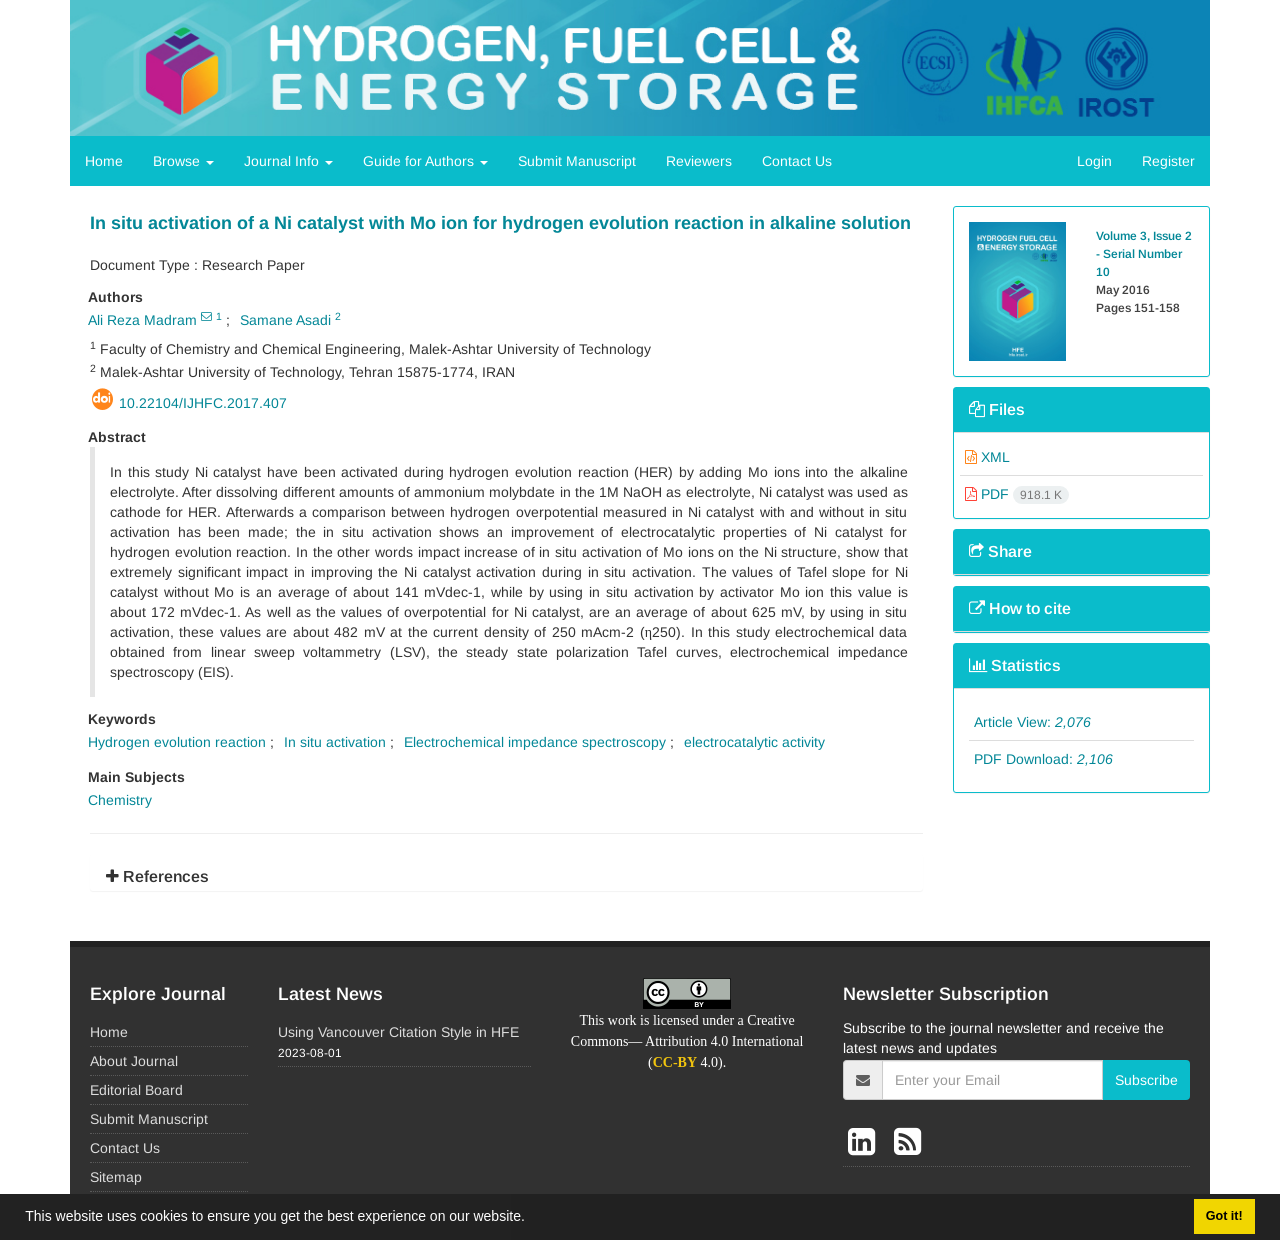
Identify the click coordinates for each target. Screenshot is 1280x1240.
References (157, 876)
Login (1094, 161)
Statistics (1015, 665)
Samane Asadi (285, 320)
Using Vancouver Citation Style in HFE (398, 1032)
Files (997, 409)
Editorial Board (136, 1090)
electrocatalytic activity (754, 742)
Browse (183, 161)
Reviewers (699, 161)
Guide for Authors (425, 161)
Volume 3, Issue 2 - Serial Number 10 (1144, 254)
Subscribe (1146, 1080)
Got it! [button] (1224, 1216)
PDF (1017, 494)
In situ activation (335, 742)
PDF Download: (1043, 759)
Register (1168, 161)
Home (104, 161)
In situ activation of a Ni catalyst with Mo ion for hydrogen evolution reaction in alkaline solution (500, 223)
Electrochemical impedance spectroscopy (535, 742)
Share (1000, 551)
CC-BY (675, 1062)
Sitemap (116, 1177)
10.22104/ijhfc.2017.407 (203, 403)
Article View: (1032, 722)
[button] (532, 1219)
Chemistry (120, 800)
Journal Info (288, 161)
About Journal (134, 1061)
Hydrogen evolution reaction (177, 742)
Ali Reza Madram (142, 320)
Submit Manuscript (577, 161)
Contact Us (797, 161)
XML (987, 457)
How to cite (1020, 608)
